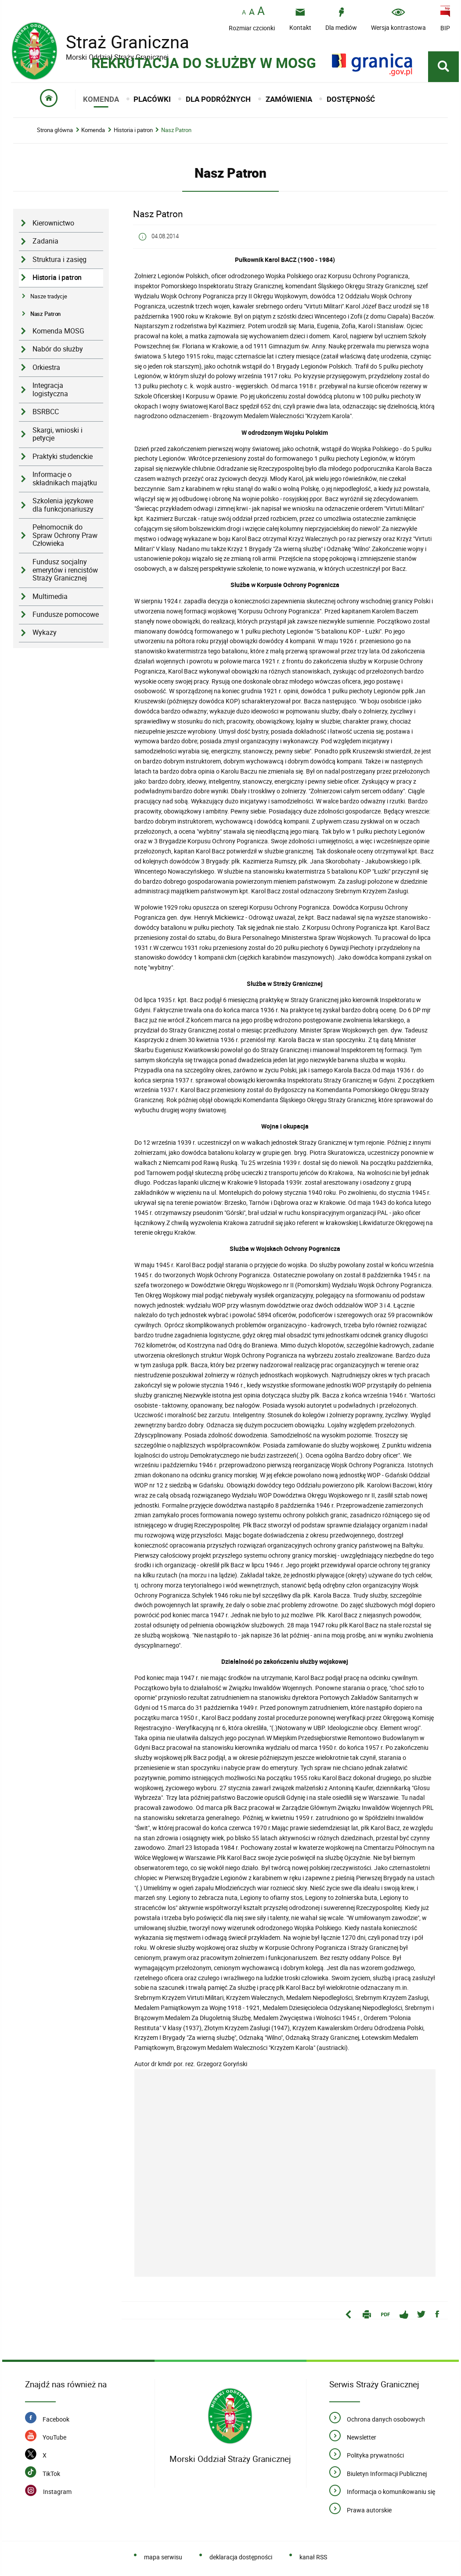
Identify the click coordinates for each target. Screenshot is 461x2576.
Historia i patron (133, 131)
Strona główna (55, 131)
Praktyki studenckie (62, 457)
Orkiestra (46, 368)
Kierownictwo (53, 224)
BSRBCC (45, 413)
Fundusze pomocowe (65, 615)
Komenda (93, 131)
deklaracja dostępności (240, 2558)
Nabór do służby (57, 350)
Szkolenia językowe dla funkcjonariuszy (63, 506)
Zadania (45, 242)
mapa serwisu (163, 2558)
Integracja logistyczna (50, 391)
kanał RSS (313, 2558)
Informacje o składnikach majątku (64, 480)
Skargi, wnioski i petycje (57, 435)
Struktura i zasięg (59, 260)
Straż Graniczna (120, 42)
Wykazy (44, 633)
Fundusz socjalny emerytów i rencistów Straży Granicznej (65, 571)
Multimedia (50, 597)
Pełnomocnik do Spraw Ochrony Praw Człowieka (64, 536)
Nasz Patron (176, 131)
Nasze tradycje (48, 297)
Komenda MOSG (58, 332)
